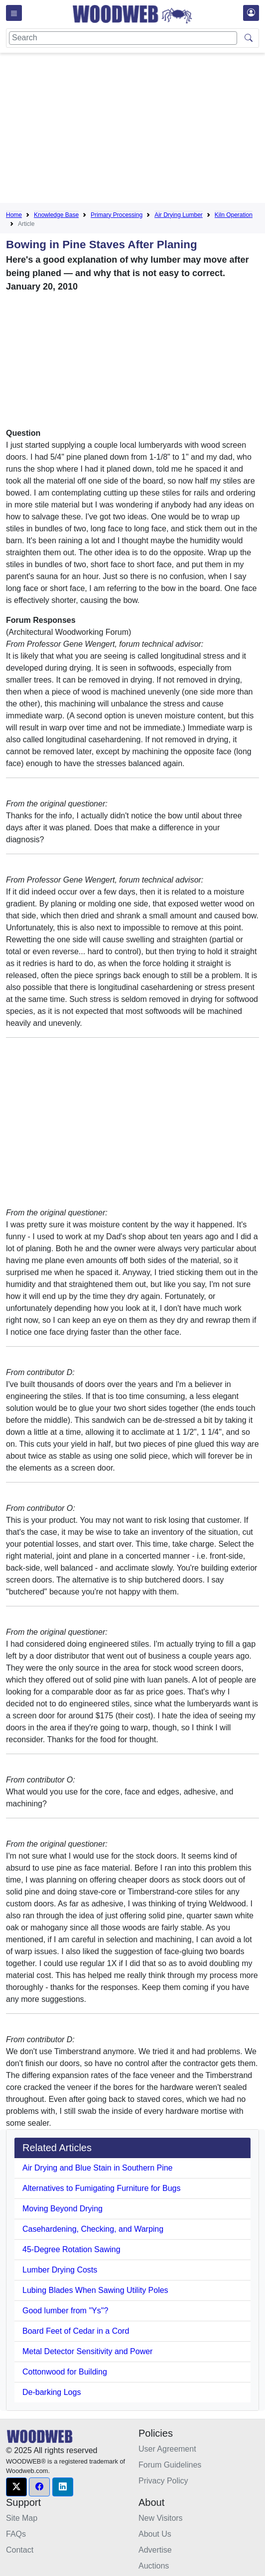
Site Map (21, 2518)
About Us (154, 2534)
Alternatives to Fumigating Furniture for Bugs (101, 2188)
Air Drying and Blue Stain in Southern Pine (97, 2168)
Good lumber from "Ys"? (65, 2310)
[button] (16, 2486)
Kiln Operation (234, 214)
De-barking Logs (51, 2392)
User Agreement (167, 2449)
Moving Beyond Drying (62, 2208)
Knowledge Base (56, 214)
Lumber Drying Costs (59, 2270)
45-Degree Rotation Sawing (71, 2249)
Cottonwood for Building (64, 2372)
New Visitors (160, 2518)
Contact (19, 2550)
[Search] (123, 38)
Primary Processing (116, 214)
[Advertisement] (135, 129)
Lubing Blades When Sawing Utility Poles (95, 2290)
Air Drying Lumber (178, 214)
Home (14, 214)
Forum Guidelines (169, 2465)
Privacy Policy (163, 2481)
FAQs (16, 2534)
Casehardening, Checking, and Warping (92, 2229)
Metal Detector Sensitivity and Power (87, 2351)
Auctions (153, 2566)
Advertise (155, 2550)
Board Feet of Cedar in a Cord (75, 2331)
